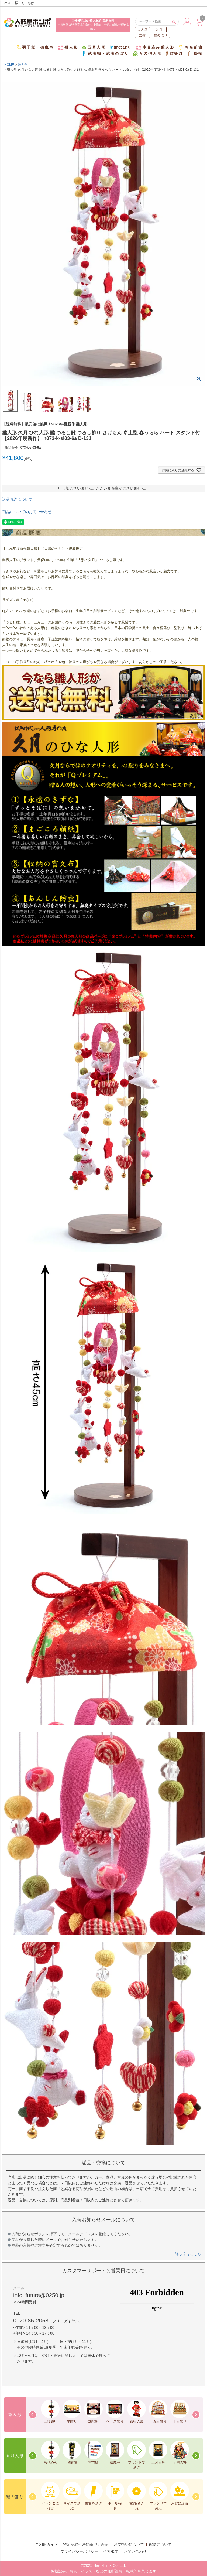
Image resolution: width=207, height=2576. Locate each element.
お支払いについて (129, 2544)
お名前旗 (190, 47)
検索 (174, 21)
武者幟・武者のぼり (105, 53)
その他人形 (147, 53)
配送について (160, 2544)
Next (196, 2415)
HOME (9, 65)
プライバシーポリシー (79, 2551)
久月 (159, 30)
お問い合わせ (135, 2551)
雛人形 (68, 47)
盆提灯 (174, 53)
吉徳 (142, 35)
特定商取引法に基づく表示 (85, 2544)
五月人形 (94, 47)
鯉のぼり (161, 35)
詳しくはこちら (188, 2253)
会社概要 (111, 2551)
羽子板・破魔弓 (35, 47)
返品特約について (17, 499)
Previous (33, 2415)
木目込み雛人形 (155, 47)
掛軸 (195, 53)
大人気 (142, 30)
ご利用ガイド (46, 2544)
